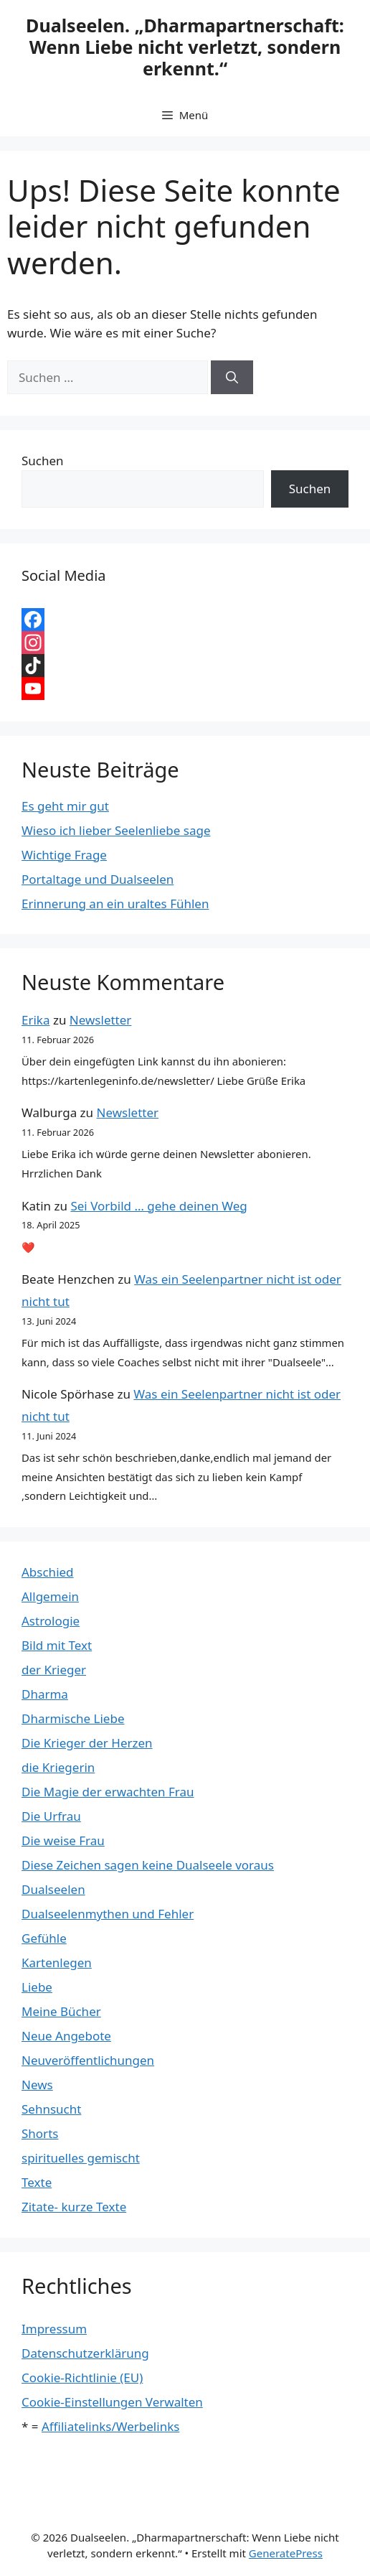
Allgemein (50, 1596)
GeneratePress (286, 2553)
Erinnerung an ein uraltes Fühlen (115, 903)
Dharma (45, 1694)
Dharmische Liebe (73, 1718)
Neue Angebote (66, 2035)
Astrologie (51, 1621)
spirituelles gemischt (81, 2158)
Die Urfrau (51, 1816)
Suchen (43, 460)
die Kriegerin (58, 1767)
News (37, 2084)
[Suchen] (232, 377)
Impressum (54, 2328)
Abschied (48, 1572)
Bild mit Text (57, 1645)
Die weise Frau (63, 1840)
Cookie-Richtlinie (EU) (82, 2377)
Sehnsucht (51, 2109)
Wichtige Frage (64, 854)
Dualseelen (53, 1889)
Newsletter (101, 1020)
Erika (35, 1020)
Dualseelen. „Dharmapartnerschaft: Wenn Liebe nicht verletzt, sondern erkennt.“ (185, 46)
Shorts (40, 2133)
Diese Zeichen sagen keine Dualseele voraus (148, 1865)
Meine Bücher (61, 2011)
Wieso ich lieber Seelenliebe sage (116, 830)
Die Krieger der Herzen (87, 1743)
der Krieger (54, 1669)
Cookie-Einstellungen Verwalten (112, 2402)
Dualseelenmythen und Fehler (108, 1913)
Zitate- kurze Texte (74, 2206)
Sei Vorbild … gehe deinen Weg (158, 1206)
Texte (37, 2182)
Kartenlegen (57, 1962)
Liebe (37, 1987)
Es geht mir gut (65, 806)
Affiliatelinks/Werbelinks (110, 2426)
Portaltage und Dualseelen (98, 879)
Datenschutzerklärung (85, 2353)
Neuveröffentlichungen (88, 2060)
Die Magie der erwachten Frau (108, 1791)
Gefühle (44, 1938)
